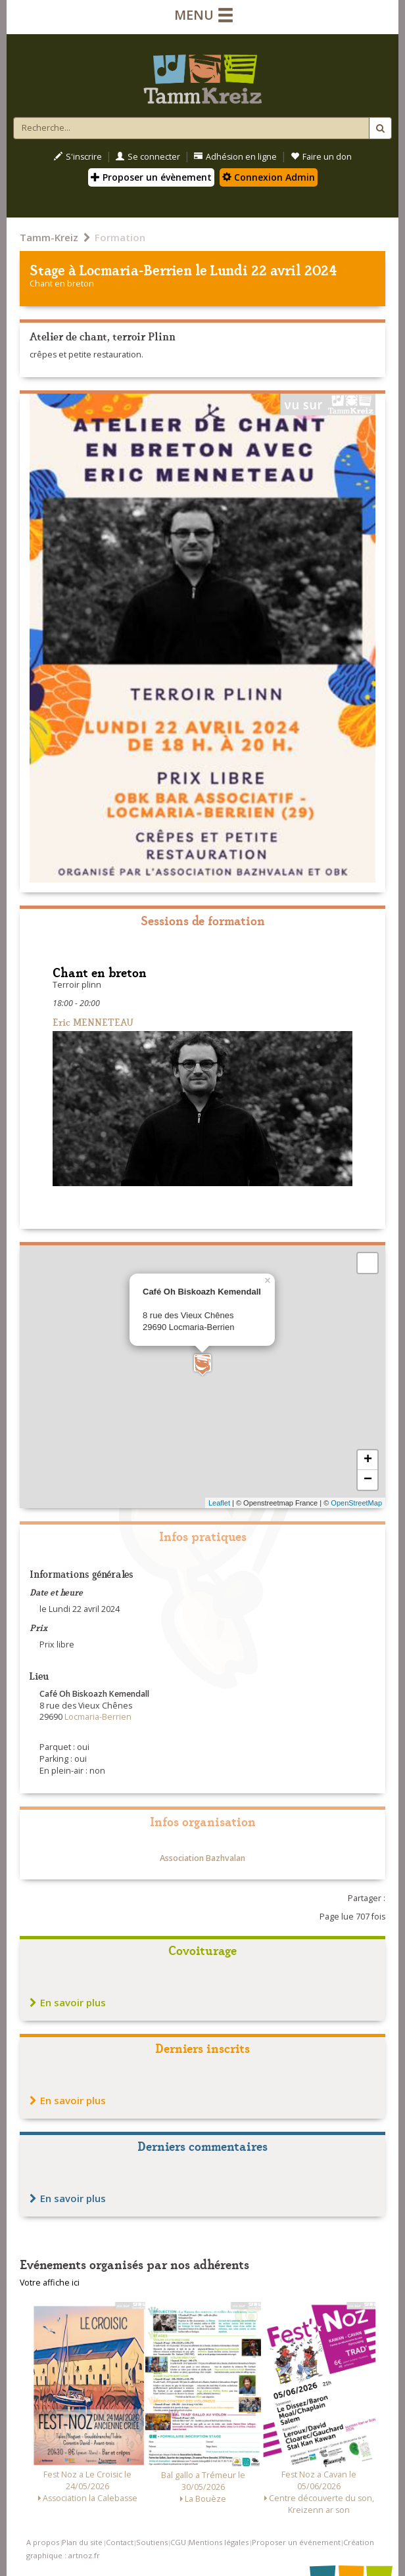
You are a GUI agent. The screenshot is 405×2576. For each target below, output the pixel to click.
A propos (42, 2542)
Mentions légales (219, 2542)
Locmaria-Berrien (136, 269)
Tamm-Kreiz (49, 237)
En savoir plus (68, 2002)
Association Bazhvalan (202, 1858)
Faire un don (321, 156)
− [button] (368, 1480)
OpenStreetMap (356, 1503)
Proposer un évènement (151, 177)
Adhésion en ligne (235, 156)
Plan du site (82, 2542)
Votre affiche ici (50, 2282)
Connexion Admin (268, 177)
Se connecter (148, 156)
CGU (178, 2542)
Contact (119, 2542)
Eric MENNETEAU (93, 1021)
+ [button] (368, 1460)
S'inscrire (78, 156)
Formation (120, 237)
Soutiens (152, 2542)
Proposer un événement (296, 2542)
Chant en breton (62, 283)
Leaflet (219, 1503)
